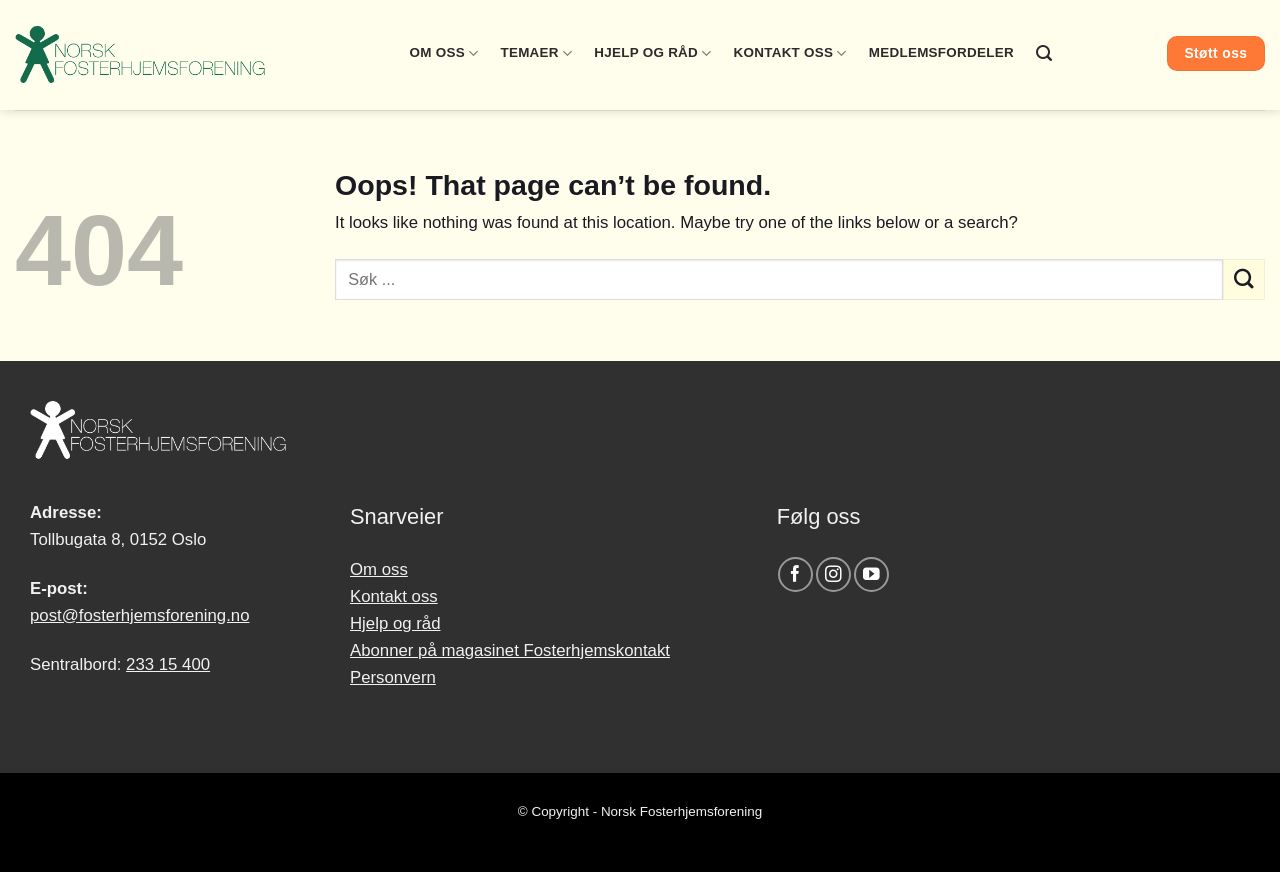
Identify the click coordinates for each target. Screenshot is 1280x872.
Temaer (536, 53)
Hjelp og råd (652, 53)
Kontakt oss (790, 53)
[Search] (1044, 53)
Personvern (393, 677)
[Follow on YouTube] (871, 574)
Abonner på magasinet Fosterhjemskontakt (510, 650)
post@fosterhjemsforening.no (139, 615)
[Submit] (1244, 279)
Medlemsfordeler (941, 52)
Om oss (444, 53)
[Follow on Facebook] (795, 574)
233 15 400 (168, 664)
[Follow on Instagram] (833, 574)
